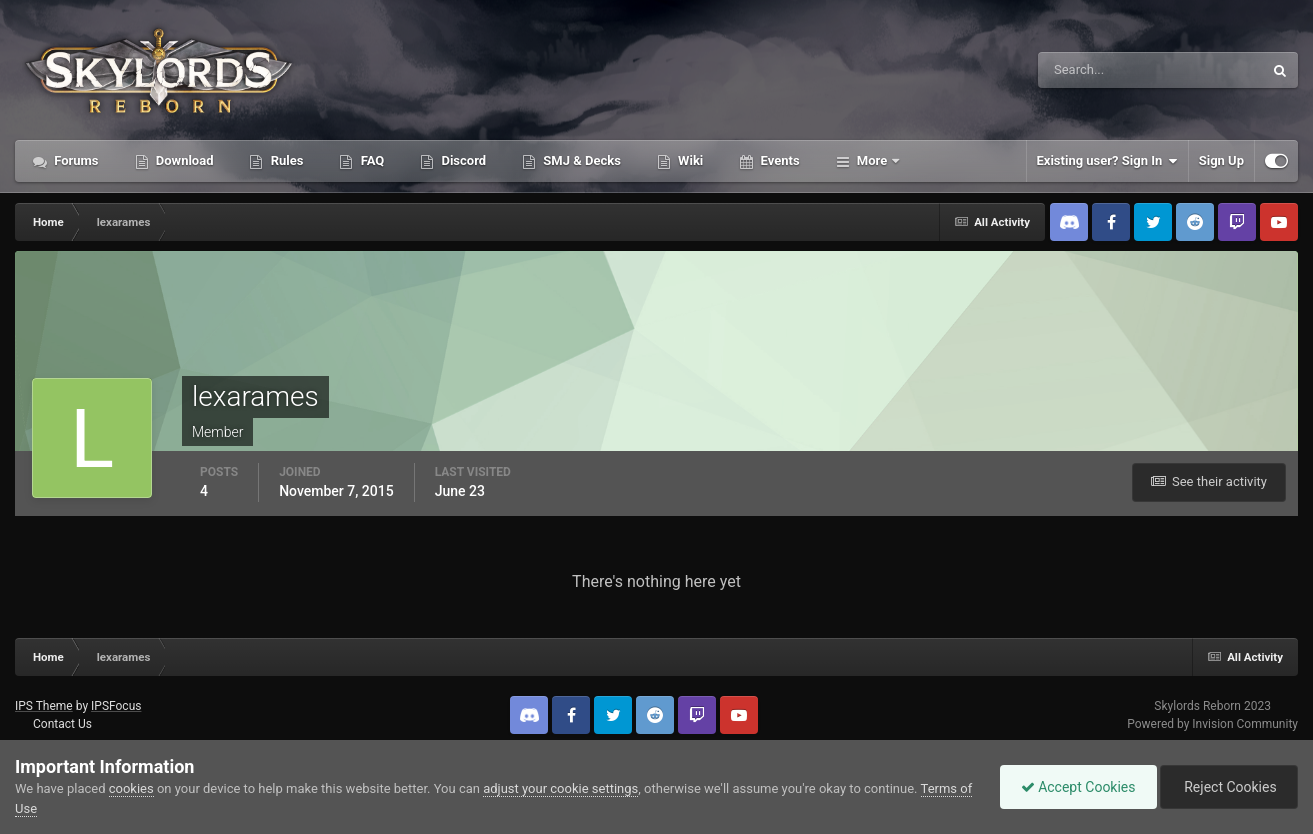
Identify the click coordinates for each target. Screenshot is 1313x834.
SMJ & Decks (580, 160)
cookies (131, 788)
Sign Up (1221, 160)
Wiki (689, 160)
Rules (285, 160)
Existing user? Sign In (1107, 161)
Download (183, 160)
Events (778, 160)
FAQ (370, 160)
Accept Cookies (1078, 787)
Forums (75, 160)
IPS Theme (44, 706)
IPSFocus (116, 706)
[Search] (1089, 70)
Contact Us (62, 724)
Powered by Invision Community (1212, 724)
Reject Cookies (1229, 787)
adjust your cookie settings (560, 788)
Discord (462, 160)
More (872, 160)
